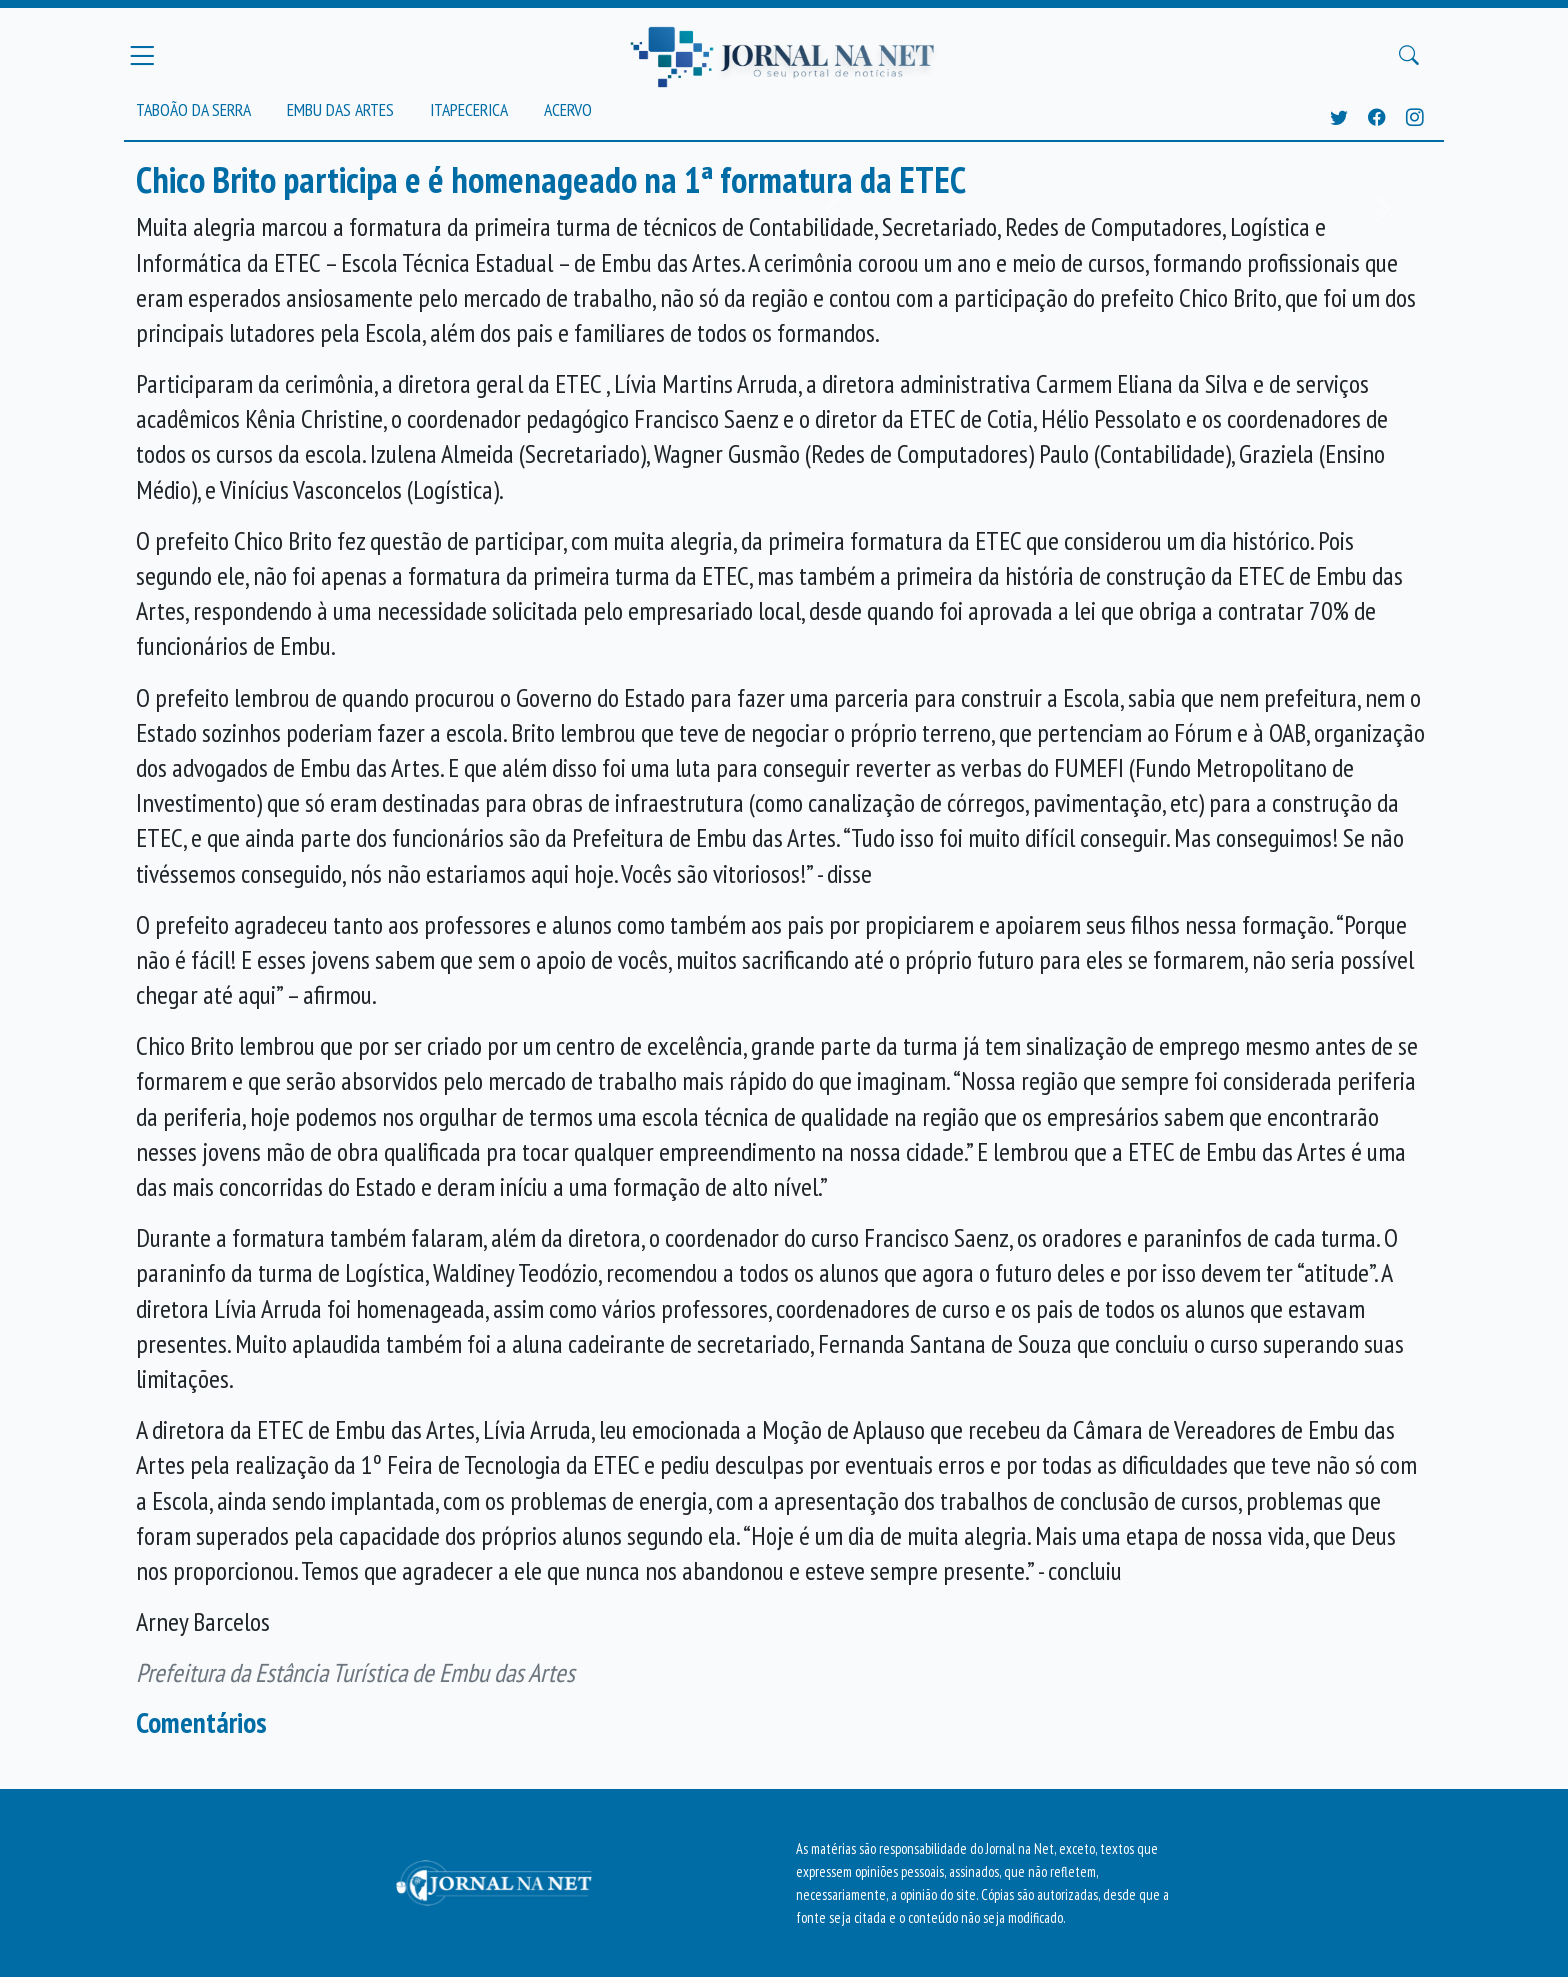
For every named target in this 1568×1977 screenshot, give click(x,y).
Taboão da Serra (193, 109)
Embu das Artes (340, 109)
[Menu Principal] (142, 55)
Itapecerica (469, 109)
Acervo (568, 109)
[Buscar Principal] (1409, 56)
